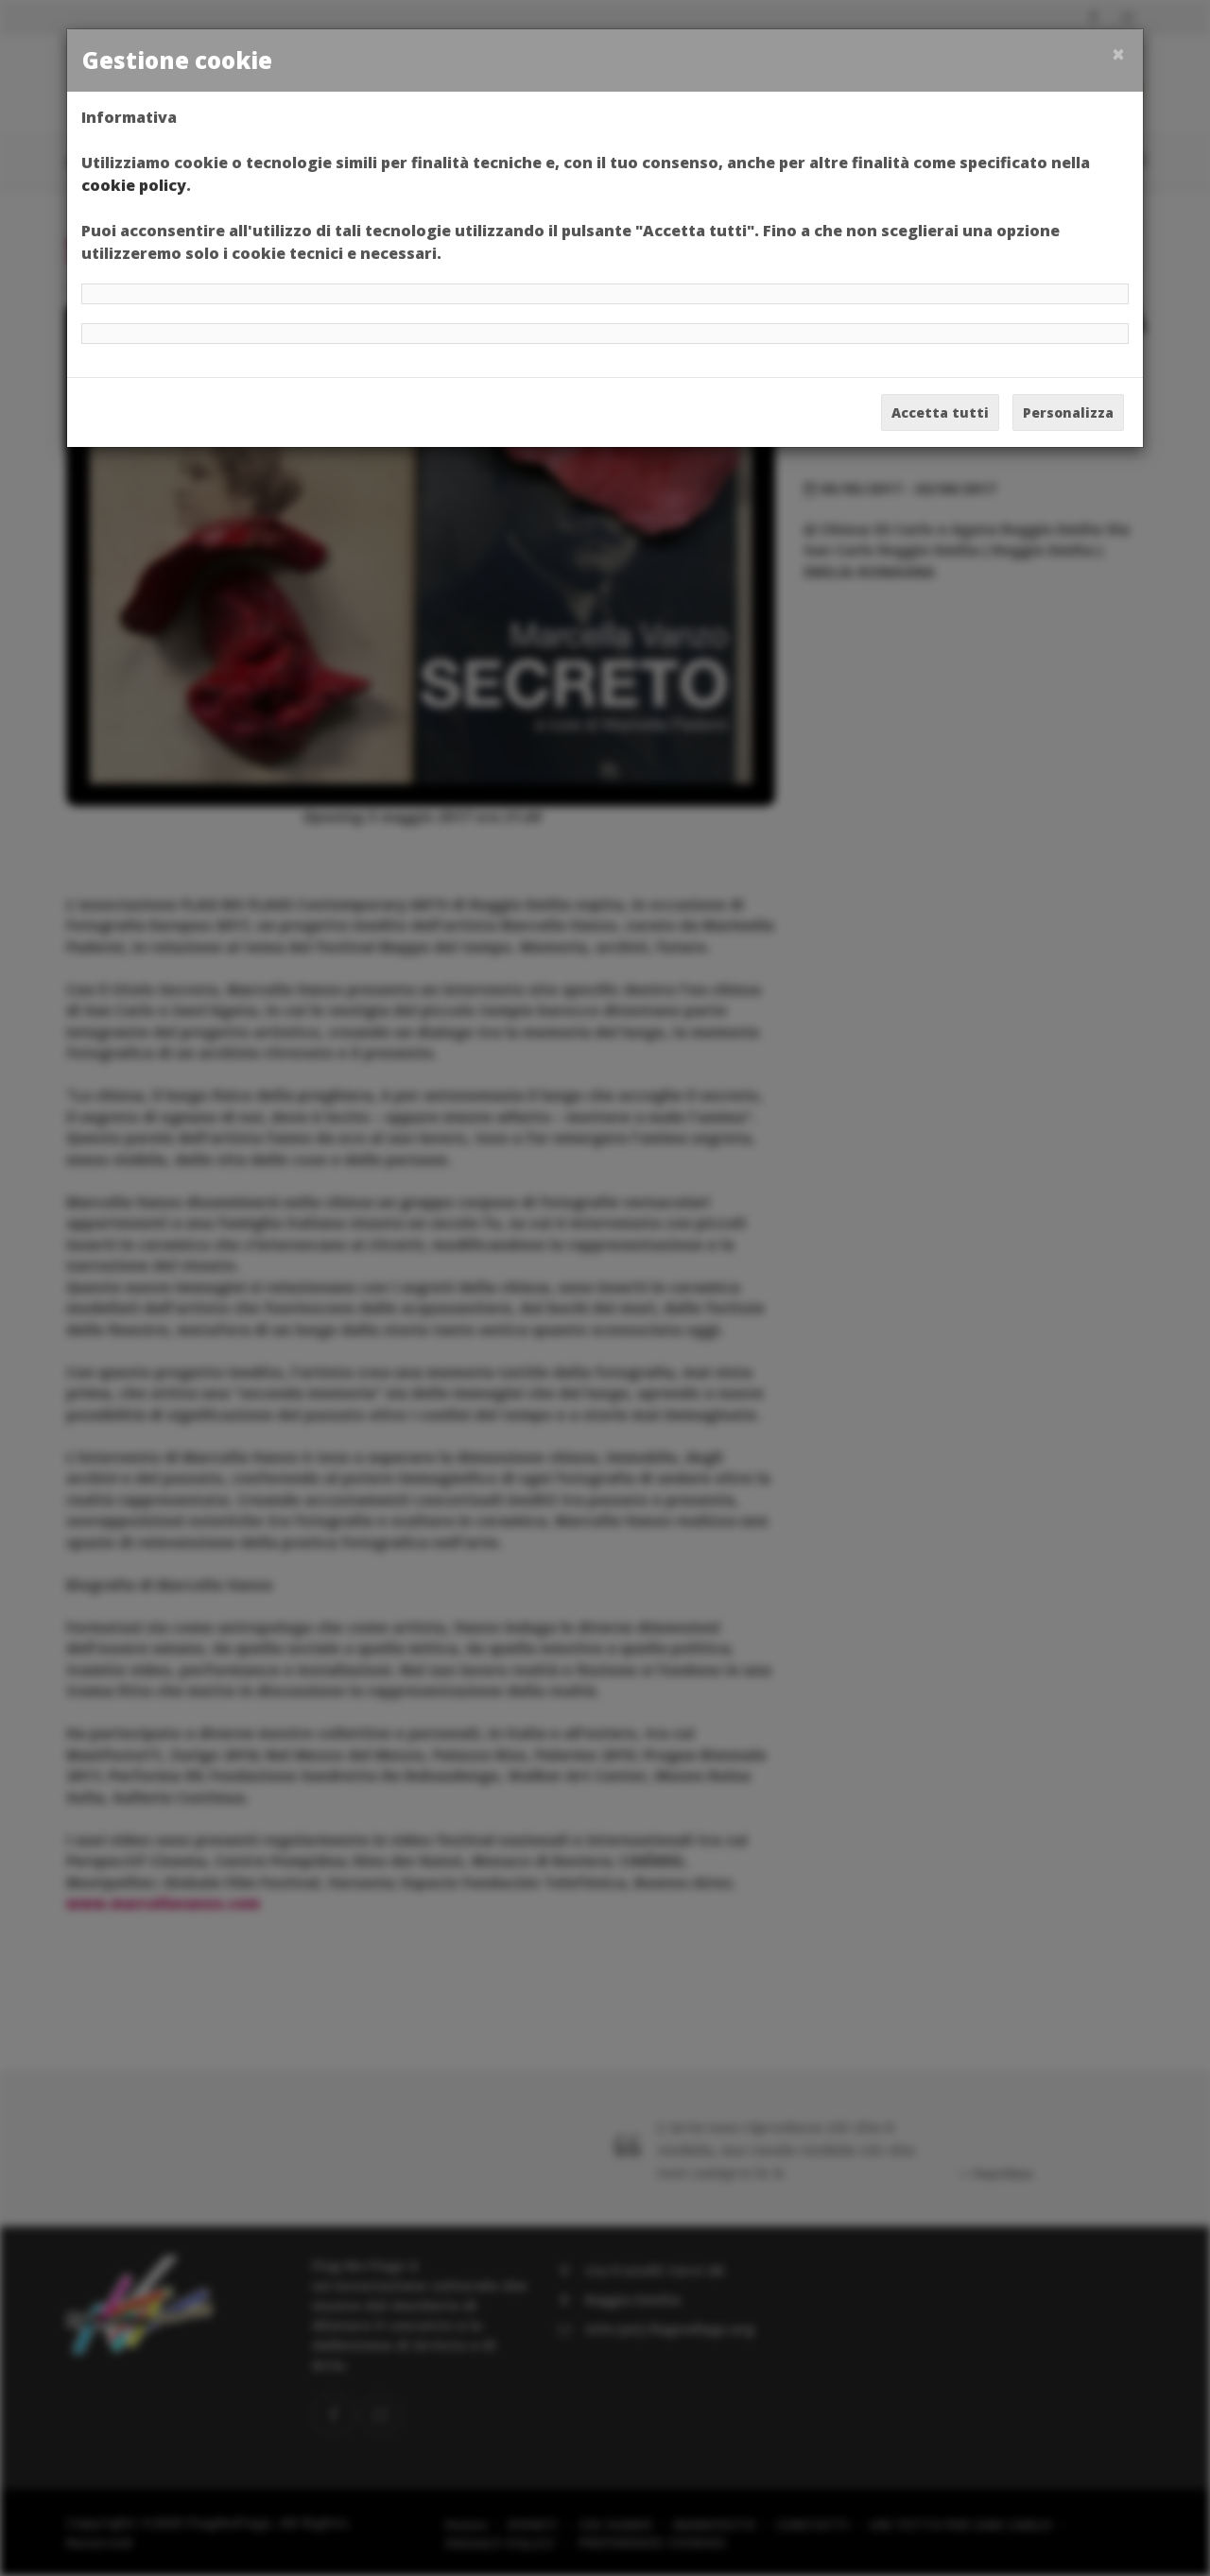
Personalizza (1068, 412)
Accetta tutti (940, 412)
